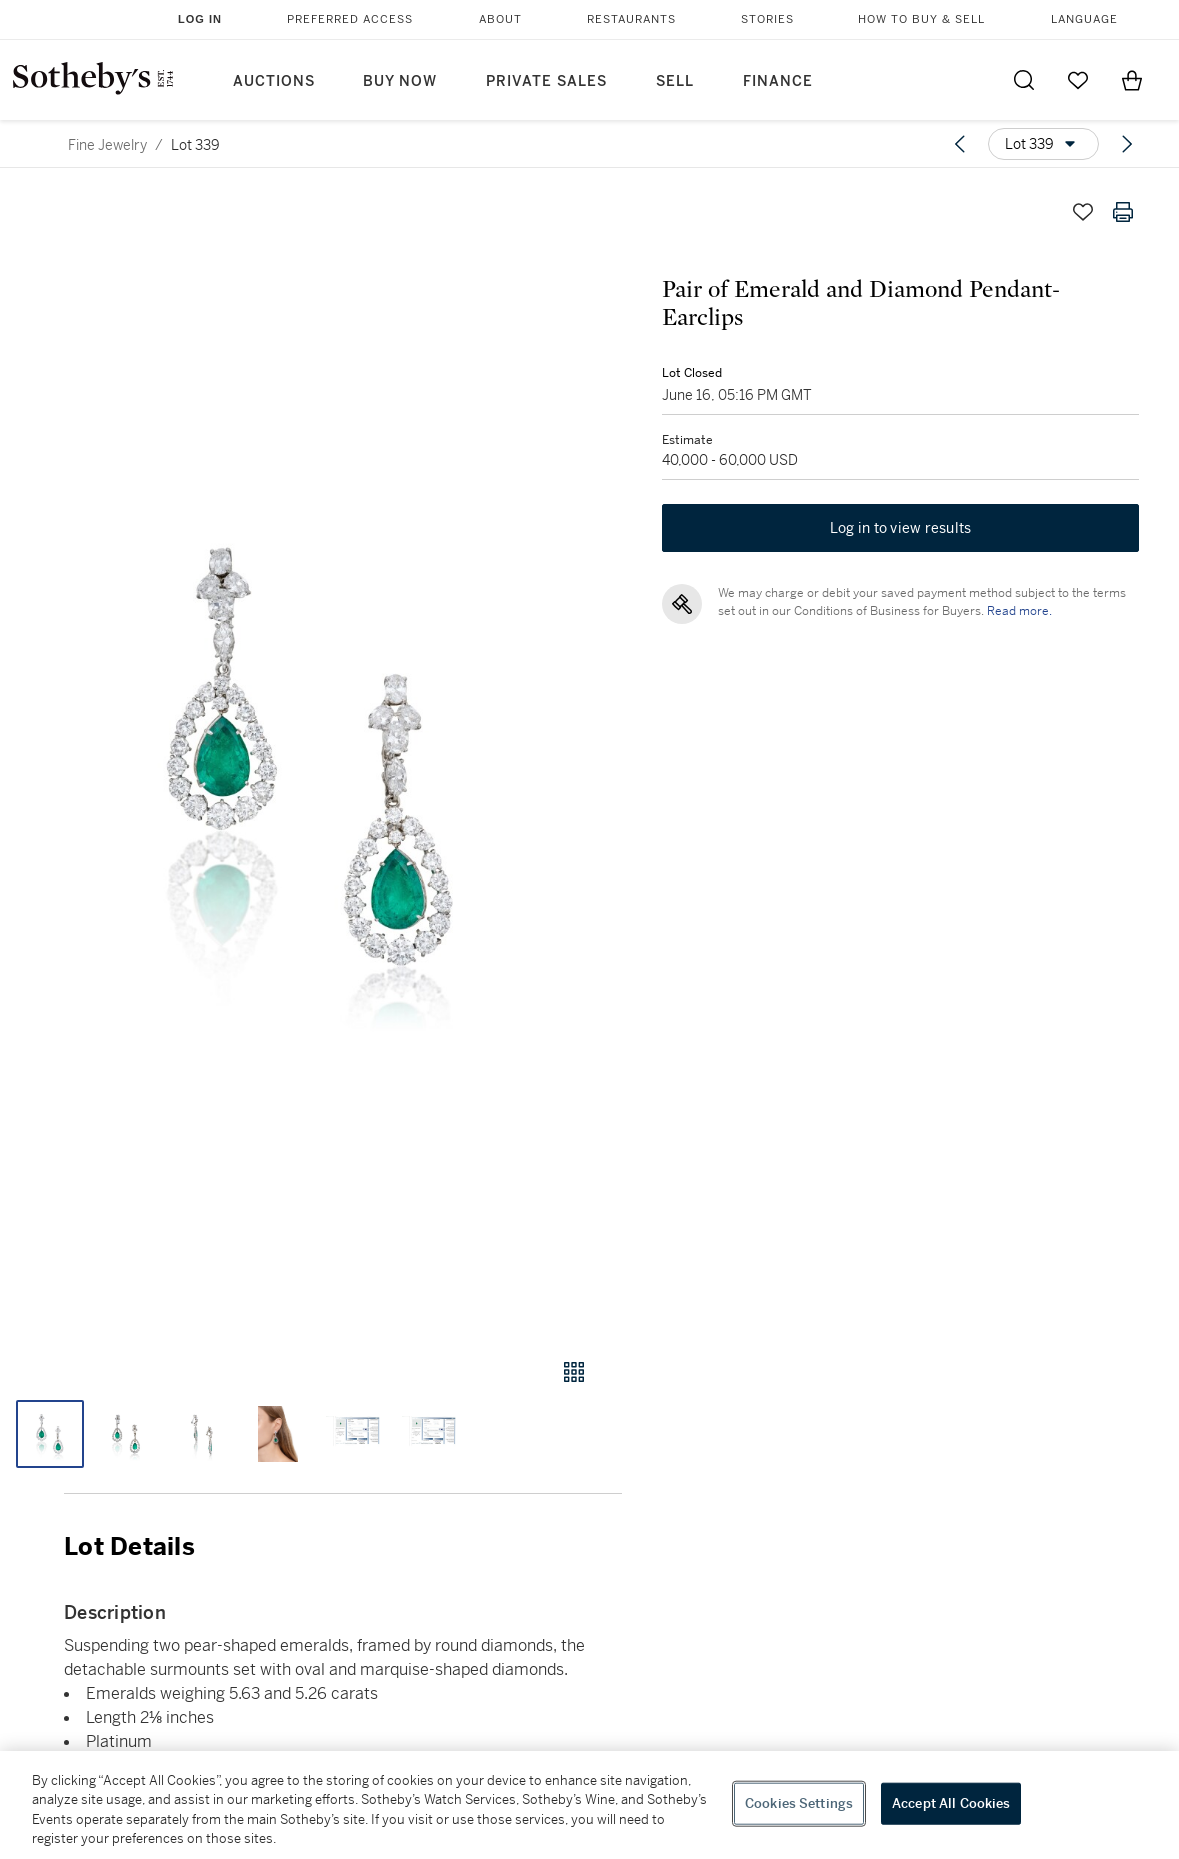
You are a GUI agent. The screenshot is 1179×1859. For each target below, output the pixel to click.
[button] (311, 756)
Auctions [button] (274, 81)
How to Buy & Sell (921, 19)
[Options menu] (1043, 144)
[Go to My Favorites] (1078, 80)
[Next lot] (1127, 144)
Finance (778, 81)
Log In (200, 19)
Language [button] (1084, 19)
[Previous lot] (960, 144)
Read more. (1019, 611)
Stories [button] (767, 19)
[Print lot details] (1123, 212)
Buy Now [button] (400, 81)
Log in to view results (901, 528)
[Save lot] (1083, 212)
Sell (675, 81)
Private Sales (546, 81)
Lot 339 (195, 145)
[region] (589, 1805)
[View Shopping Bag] (1132, 80)
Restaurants (631, 19)
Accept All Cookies (951, 1803)
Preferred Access (350, 19)
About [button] (500, 19)
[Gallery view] (574, 1372)
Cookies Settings (799, 1803)
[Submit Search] (1024, 80)
